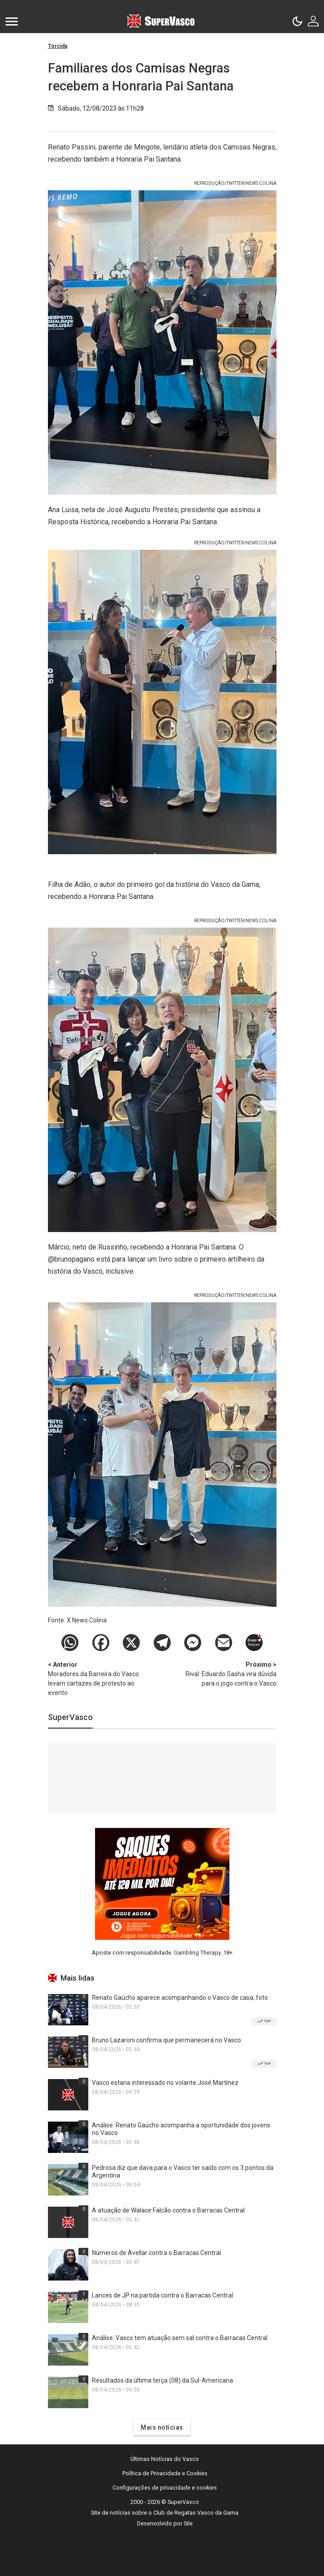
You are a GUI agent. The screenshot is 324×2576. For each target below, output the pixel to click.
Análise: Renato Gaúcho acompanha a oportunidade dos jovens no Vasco (181, 2129)
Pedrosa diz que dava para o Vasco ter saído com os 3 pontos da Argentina (182, 2171)
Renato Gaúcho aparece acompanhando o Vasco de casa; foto (180, 1997)
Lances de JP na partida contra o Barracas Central (162, 2295)
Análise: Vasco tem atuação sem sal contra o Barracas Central (180, 2337)
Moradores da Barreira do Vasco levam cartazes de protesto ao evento (95, 1678)
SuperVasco (70, 1717)
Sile (188, 2523)
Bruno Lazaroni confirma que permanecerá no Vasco (166, 2040)
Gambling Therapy (197, 1952)
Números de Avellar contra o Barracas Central (156, 2252)
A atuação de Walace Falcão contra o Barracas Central (168, 2210)
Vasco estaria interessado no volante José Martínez (165, 2082)
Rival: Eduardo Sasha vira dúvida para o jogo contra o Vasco (229, 1673)
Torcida (57, 46)
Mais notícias (162, 2427)
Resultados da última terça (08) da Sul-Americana (162, 2380)
